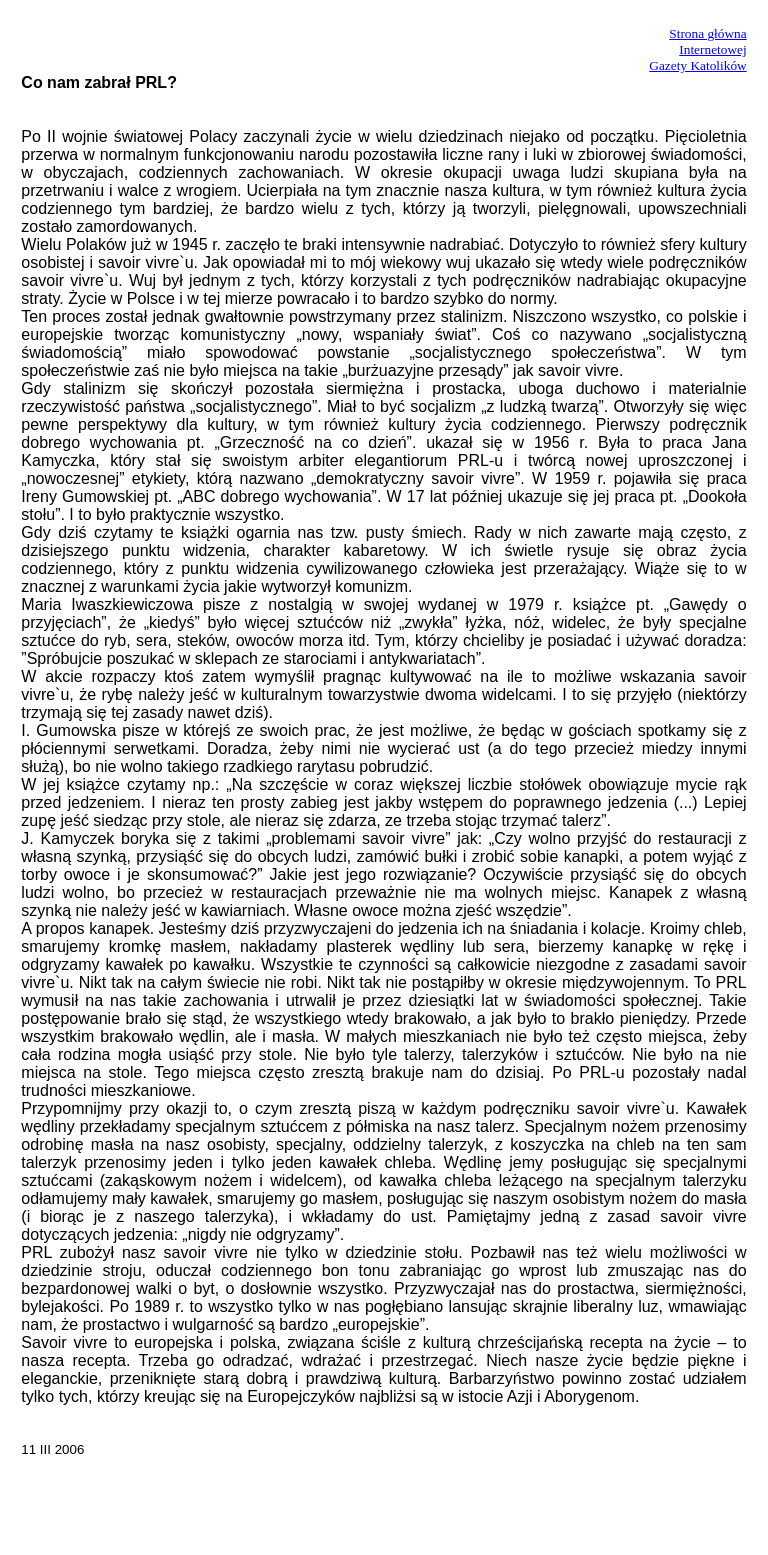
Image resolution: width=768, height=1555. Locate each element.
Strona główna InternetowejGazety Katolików (697, 49)
